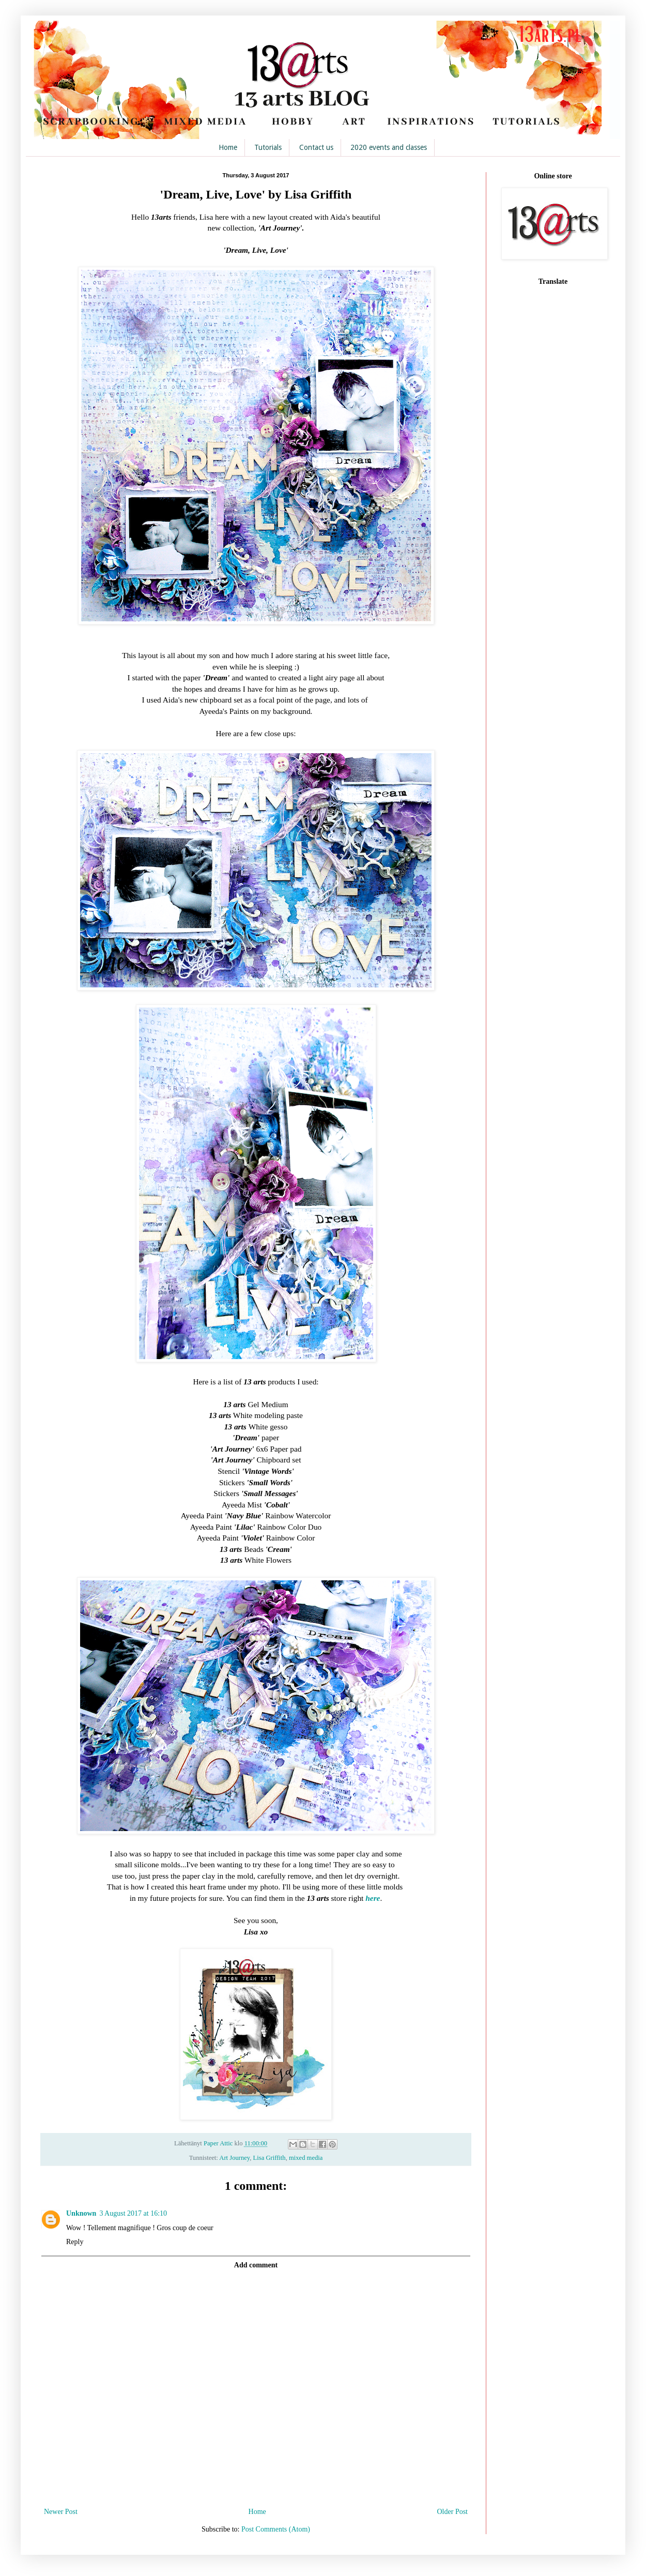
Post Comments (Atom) (275, 2529)
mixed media (305, 2157)
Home (228, 147)
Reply (74, 2242)
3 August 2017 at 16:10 (133, 2213)
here (372, 1898)
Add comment (256, 2265)
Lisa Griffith (269, 2157)
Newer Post (61, 2512)
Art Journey (234, 2157)
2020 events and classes (388, 147)
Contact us (316, 147)
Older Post (452, 2512)
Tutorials (268, 147)
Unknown (81, 2213)
